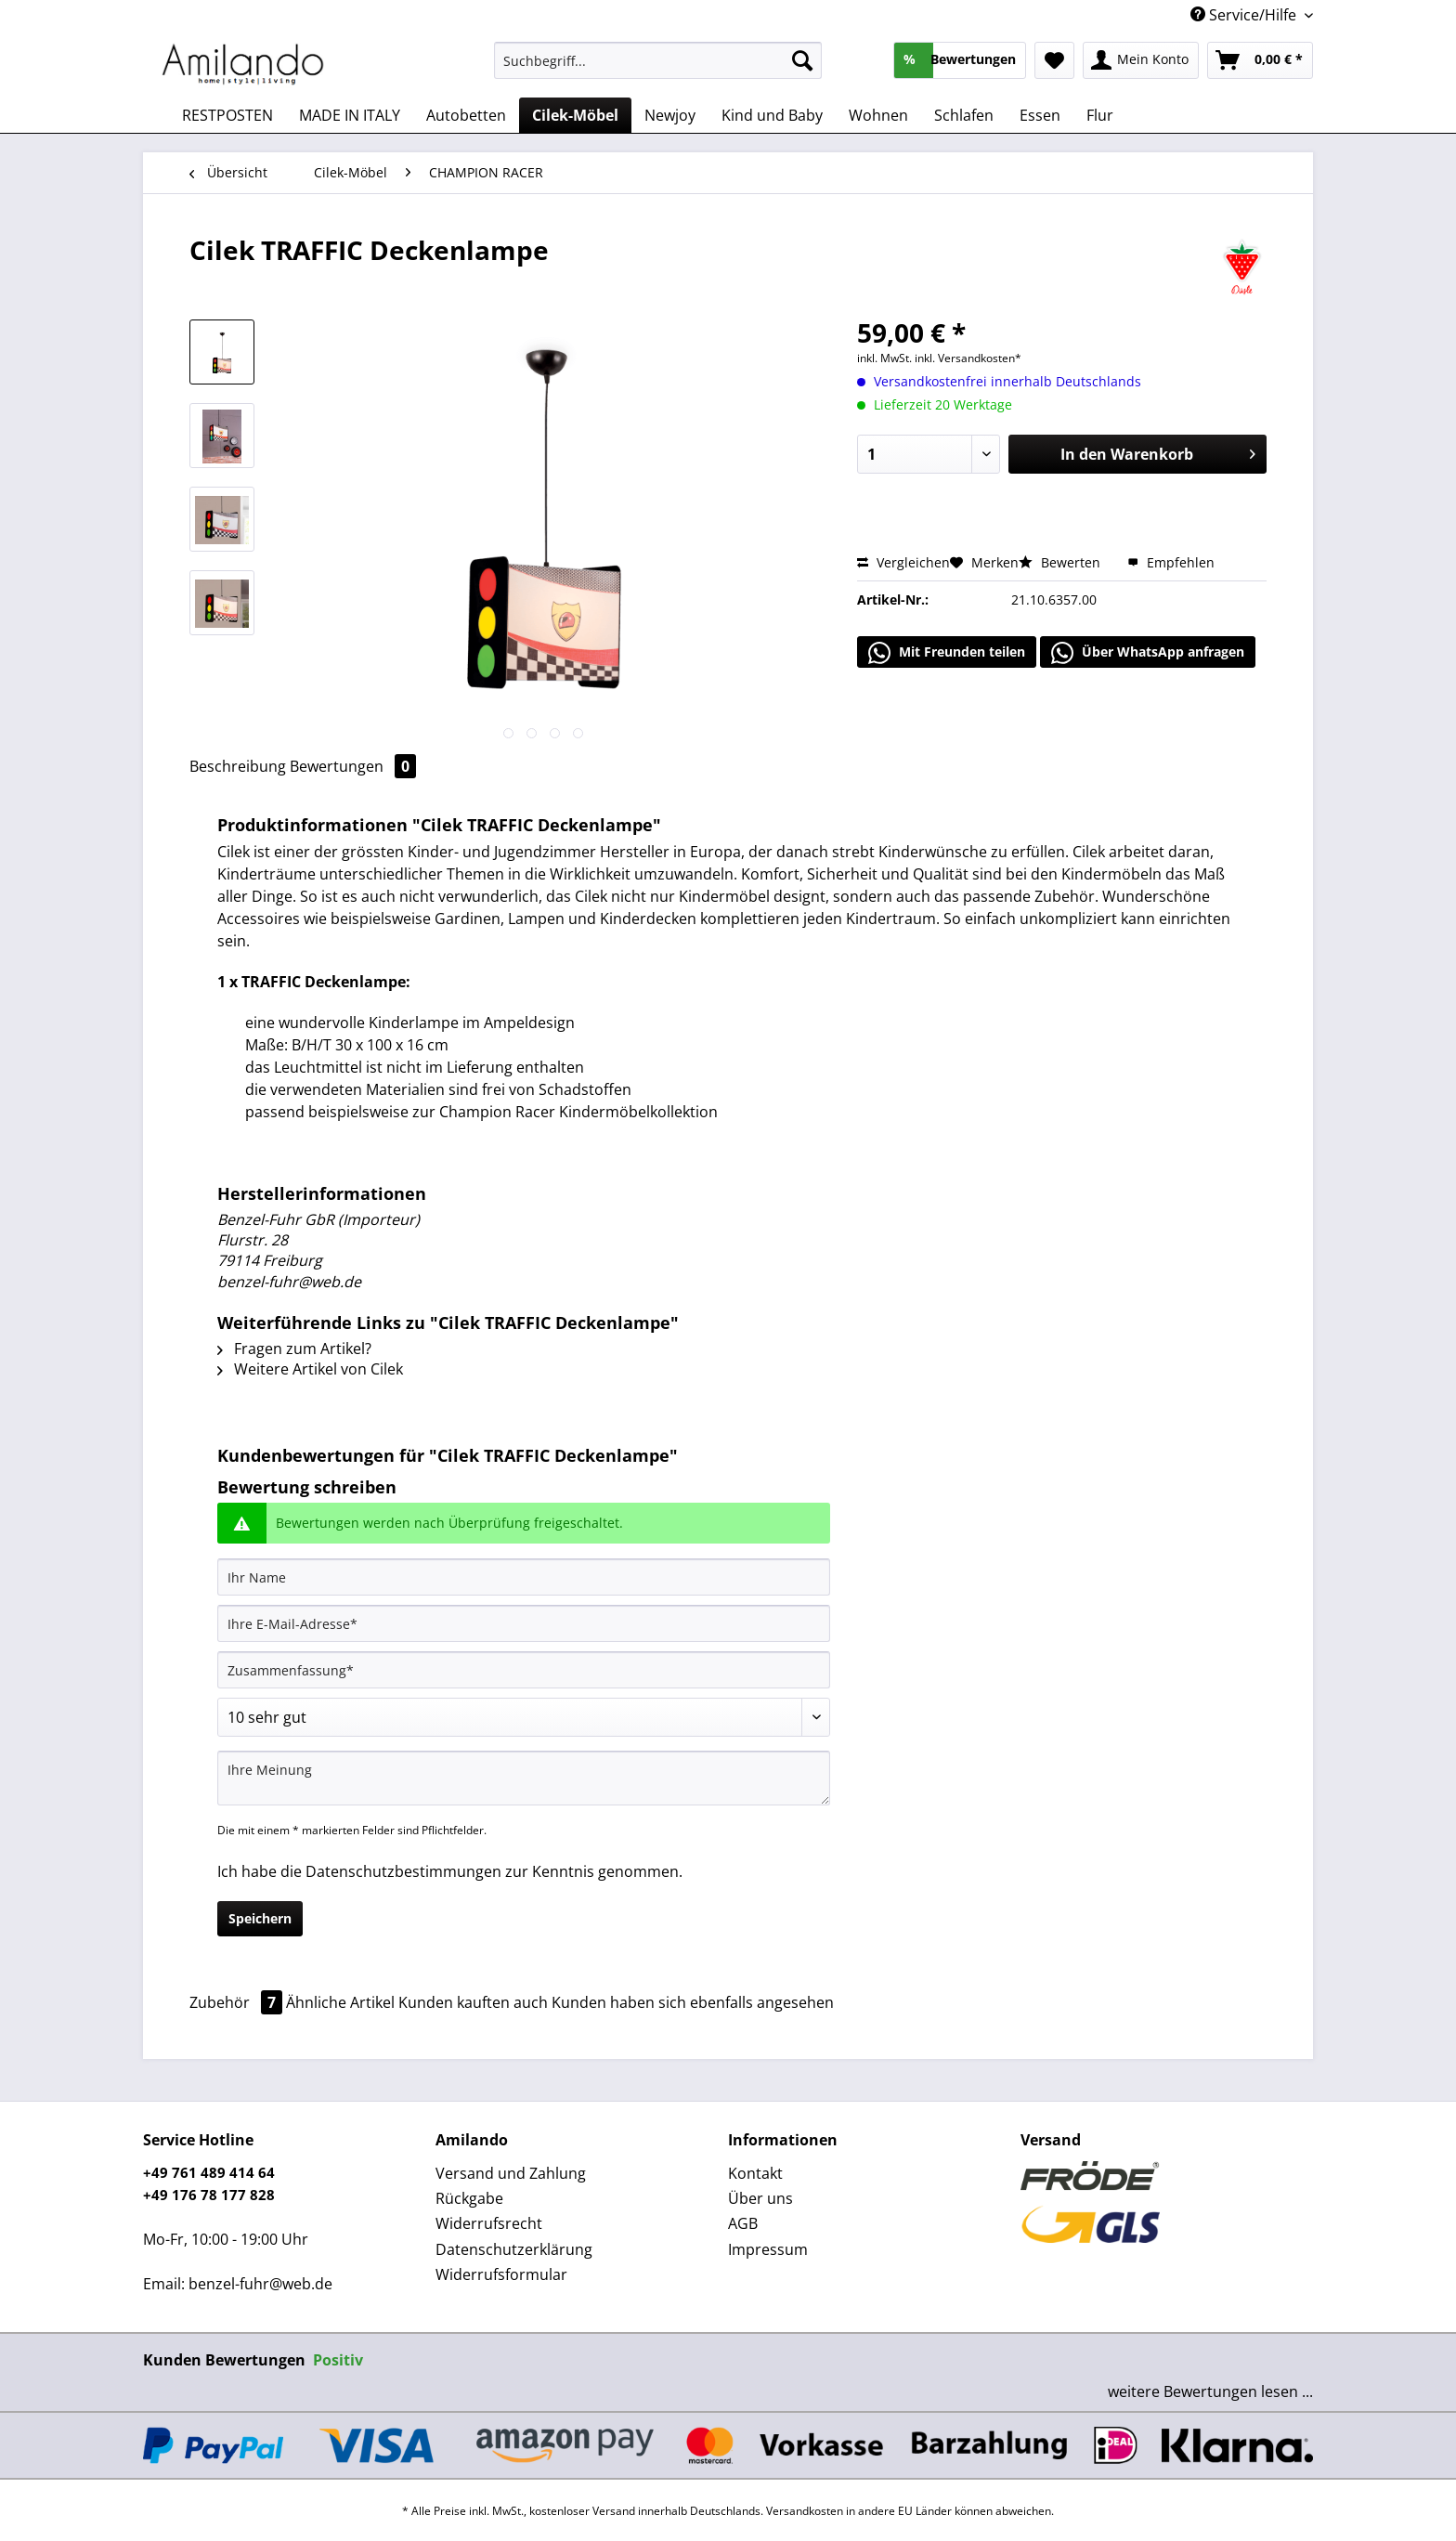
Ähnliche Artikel (340, 2002)
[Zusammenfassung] (523, 1669)
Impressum (768, 2249)
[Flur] (1099, 115)
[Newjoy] (669, 115)
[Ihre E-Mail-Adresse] (523, 1623)
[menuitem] (658, 69)
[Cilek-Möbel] (575, 115)
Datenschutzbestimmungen (403, 1871)
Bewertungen (353, 766)
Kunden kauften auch (473, 2002)
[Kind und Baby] (772, 115)
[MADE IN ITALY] (349, 115)
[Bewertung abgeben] (523, 1717)
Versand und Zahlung (511, 2173)
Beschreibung (237, 766)
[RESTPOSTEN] (227, 115)
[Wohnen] (878, 115)
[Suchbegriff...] (658, 60)
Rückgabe (469, 2198)
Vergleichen (903, 562)
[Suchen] (802, 60)
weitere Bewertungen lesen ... (1210, 2391)
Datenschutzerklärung (514, 2249)
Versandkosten (804, 2511)
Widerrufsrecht (489, 2223)
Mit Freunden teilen (946, 653)
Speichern (260, 1918)
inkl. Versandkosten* (968, 358)
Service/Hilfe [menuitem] (1245, 15)
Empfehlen (1171, 562)
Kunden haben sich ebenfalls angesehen (693, 2002)
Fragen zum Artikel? (294, 1348)
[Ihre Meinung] (523, 1778)
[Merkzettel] (1054, 60)
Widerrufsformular (501, 2274)
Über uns (760, 2198)
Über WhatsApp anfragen (1147, 653)
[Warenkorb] (1260, 60)
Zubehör (237, 2002)
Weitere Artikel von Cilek (310, 1369)
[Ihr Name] (523, 1577)
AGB (743, 2223)
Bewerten (1061, 562)
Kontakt (755, 2173)
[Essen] (1040, 115)
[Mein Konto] (1141, 60)
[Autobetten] (466, 115)
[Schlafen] (964, 115)
